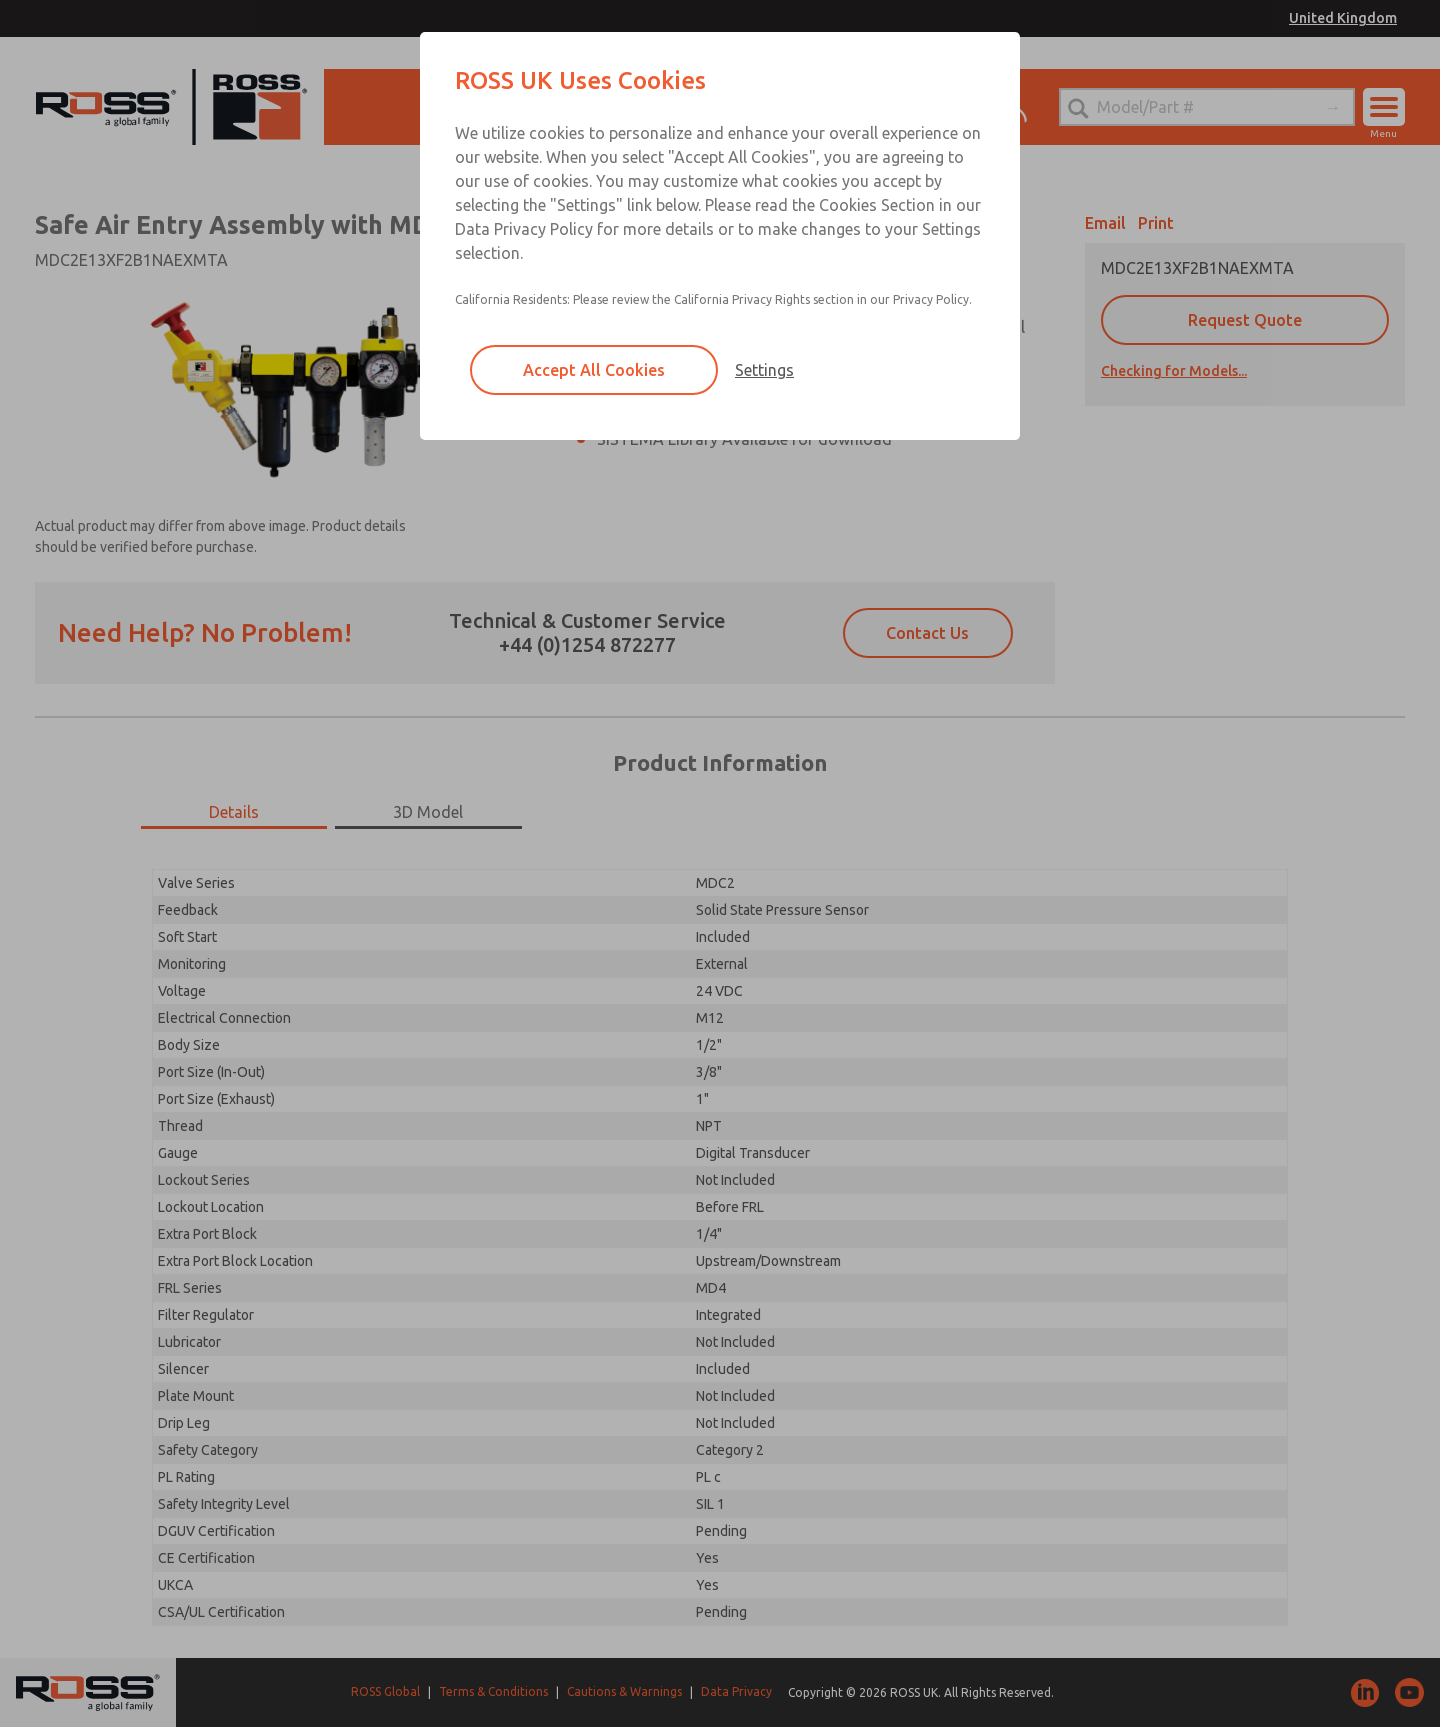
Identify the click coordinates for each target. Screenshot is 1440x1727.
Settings (764, 370)
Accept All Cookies (594, 370)
